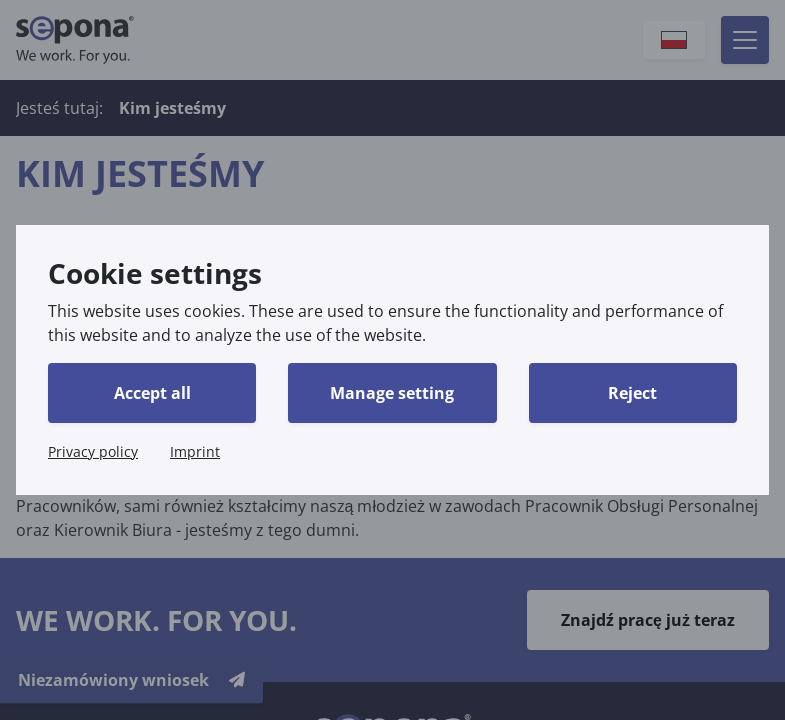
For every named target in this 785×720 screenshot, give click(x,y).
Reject (632, 393)
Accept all (152, 393)
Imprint (195, 451)
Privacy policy (93, 451)
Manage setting (392, 393)
